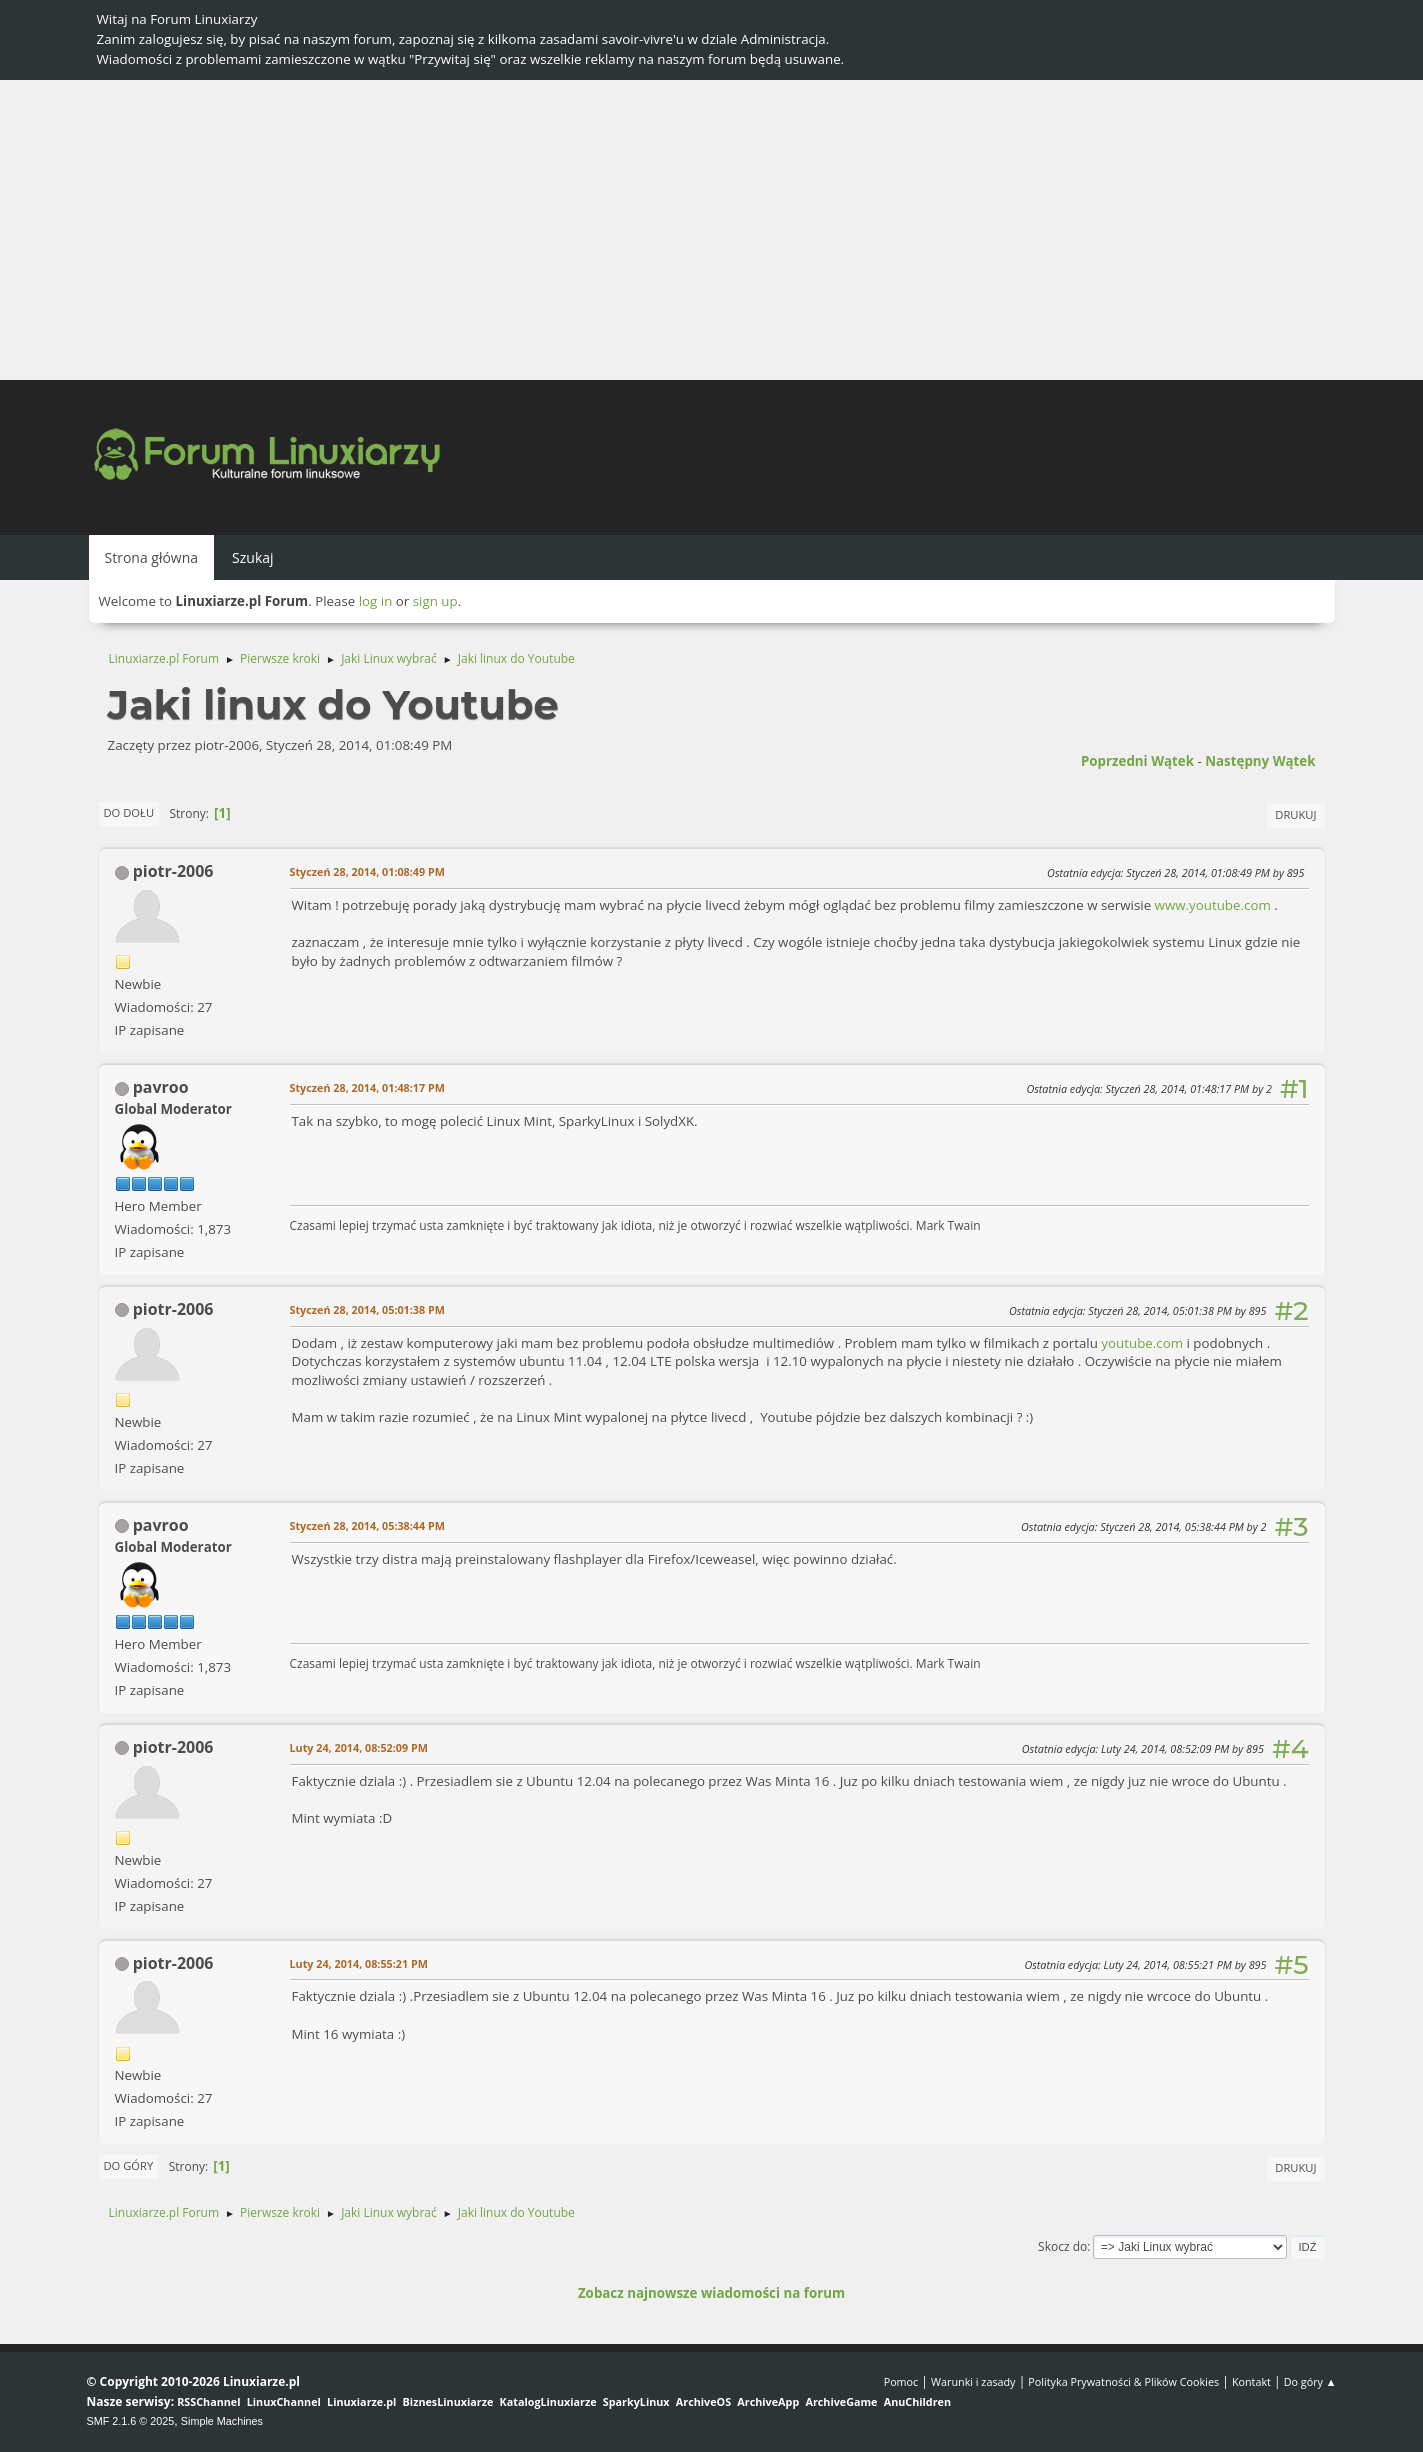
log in (376, 601)
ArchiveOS (703, 2401)
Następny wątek (1260, 761)
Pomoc (901, 2381)
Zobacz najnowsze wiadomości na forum (711, 2293)
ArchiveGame (841, 2401)
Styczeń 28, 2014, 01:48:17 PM (367, 1087)
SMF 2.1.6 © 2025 (131, 2421)
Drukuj (1295, 814)
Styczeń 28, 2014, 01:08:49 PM (367, 871)
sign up (435, 601)
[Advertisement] (712, 230)
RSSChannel (208, 2401)
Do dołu (129, 812)
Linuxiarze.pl (361, 2401)
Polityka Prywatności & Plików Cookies (1123, 2381)
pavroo (161, 1087)
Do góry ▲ (1310, 2381)
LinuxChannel (284, 2401)
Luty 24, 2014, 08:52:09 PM (359, 1747)
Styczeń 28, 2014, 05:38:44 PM (367, 1525)
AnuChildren (917, 2401)
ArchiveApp (768, 2401)
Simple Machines (222, 2421)
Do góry (129, 2165)
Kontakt (1251, 2381)
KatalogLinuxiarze (548, 2401)
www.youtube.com (1213, 905)
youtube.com (1142, 1343)
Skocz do (1062, 2246)
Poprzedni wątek (1137, 761)
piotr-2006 (173, 871)
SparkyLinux (636, 2401)
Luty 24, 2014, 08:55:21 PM (359, 1963)
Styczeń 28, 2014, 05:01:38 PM (367, 1309)
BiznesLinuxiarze (448, 2401)
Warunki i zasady (973, 2381)
